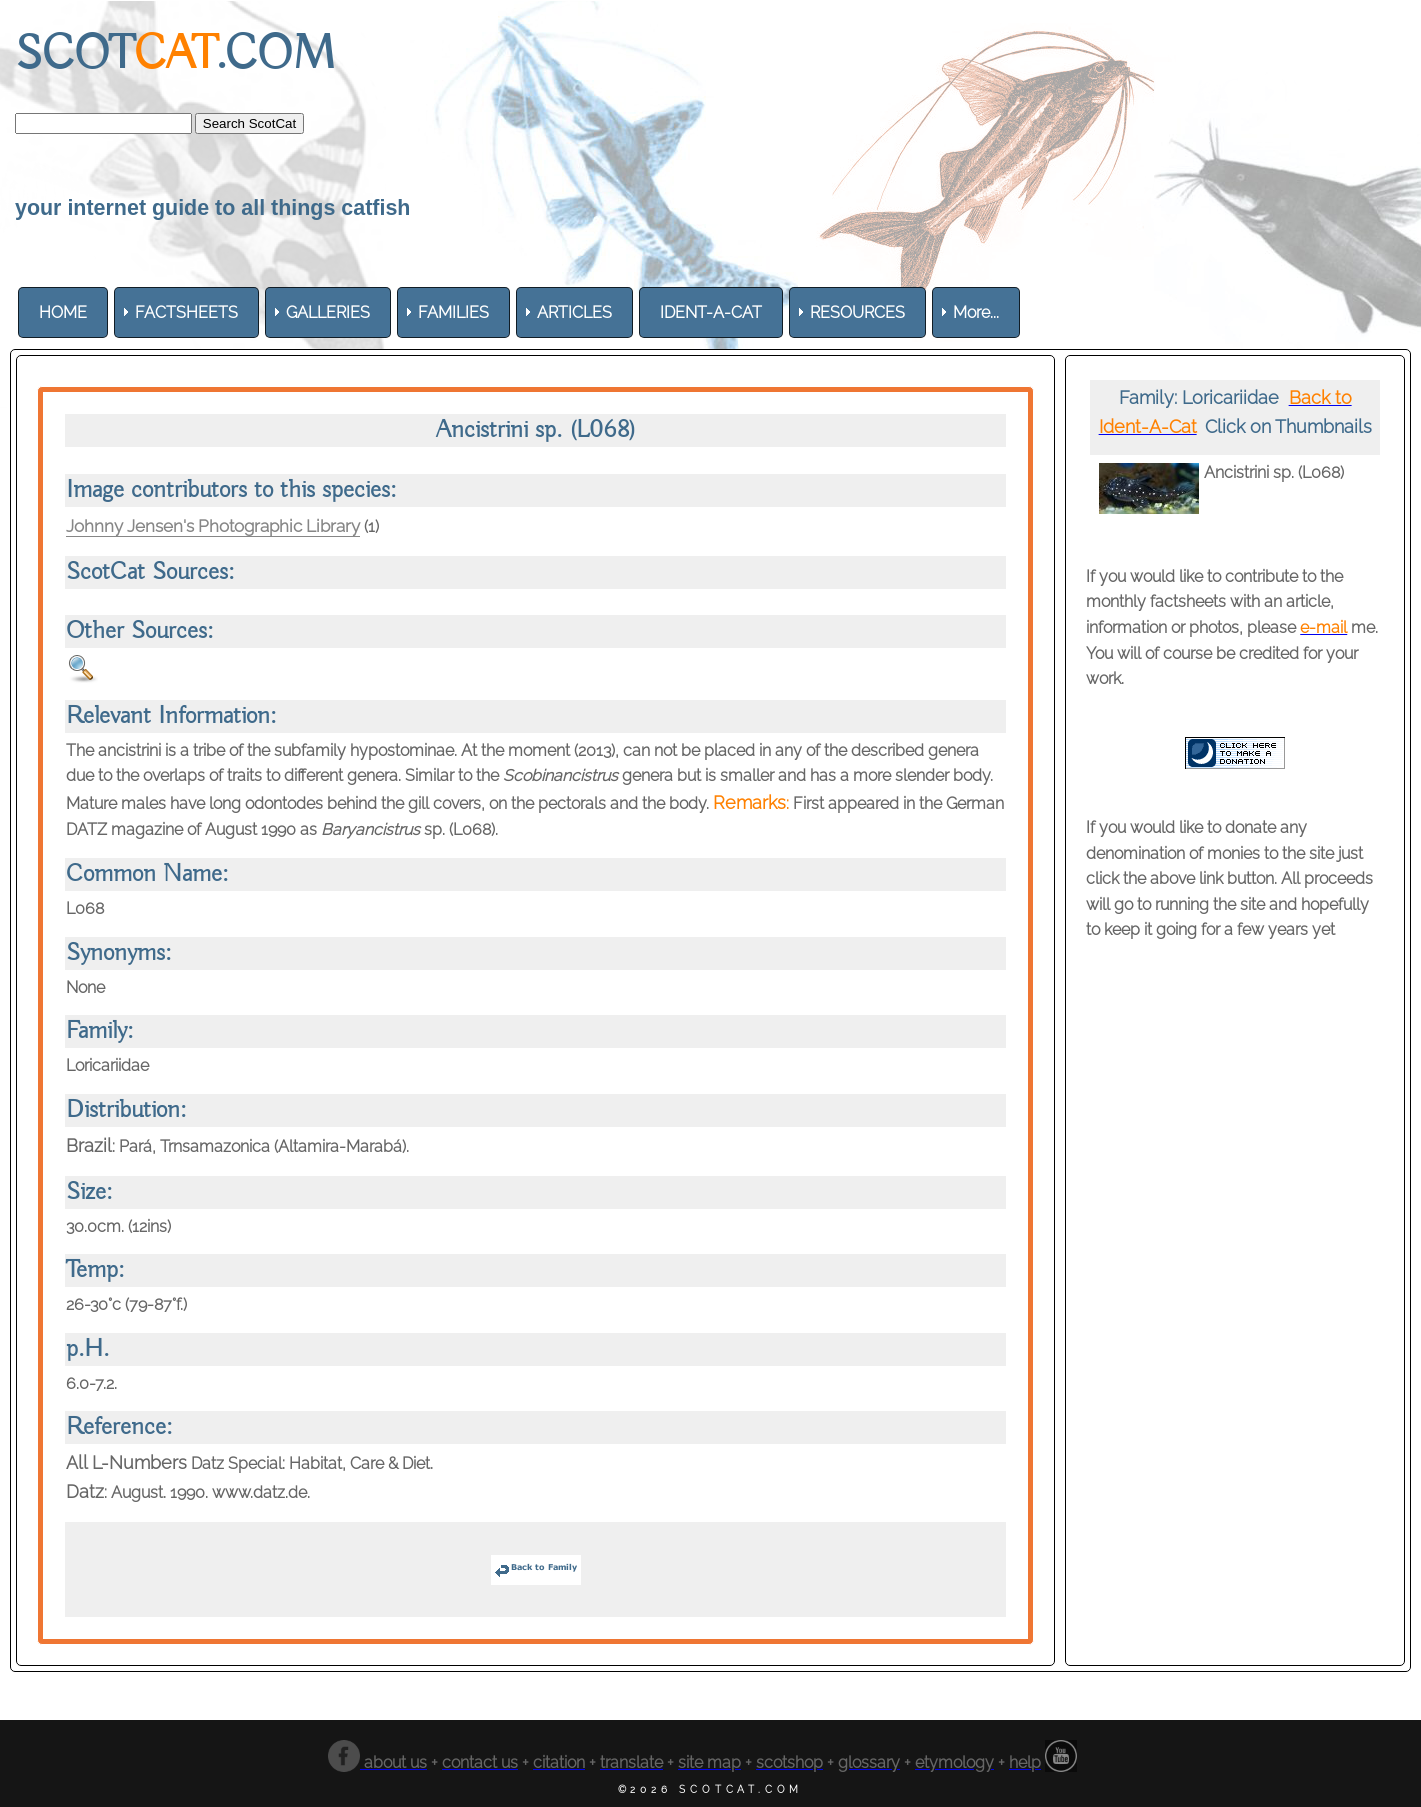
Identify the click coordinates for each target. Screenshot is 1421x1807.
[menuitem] (63, 312)
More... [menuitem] (976, 312)
